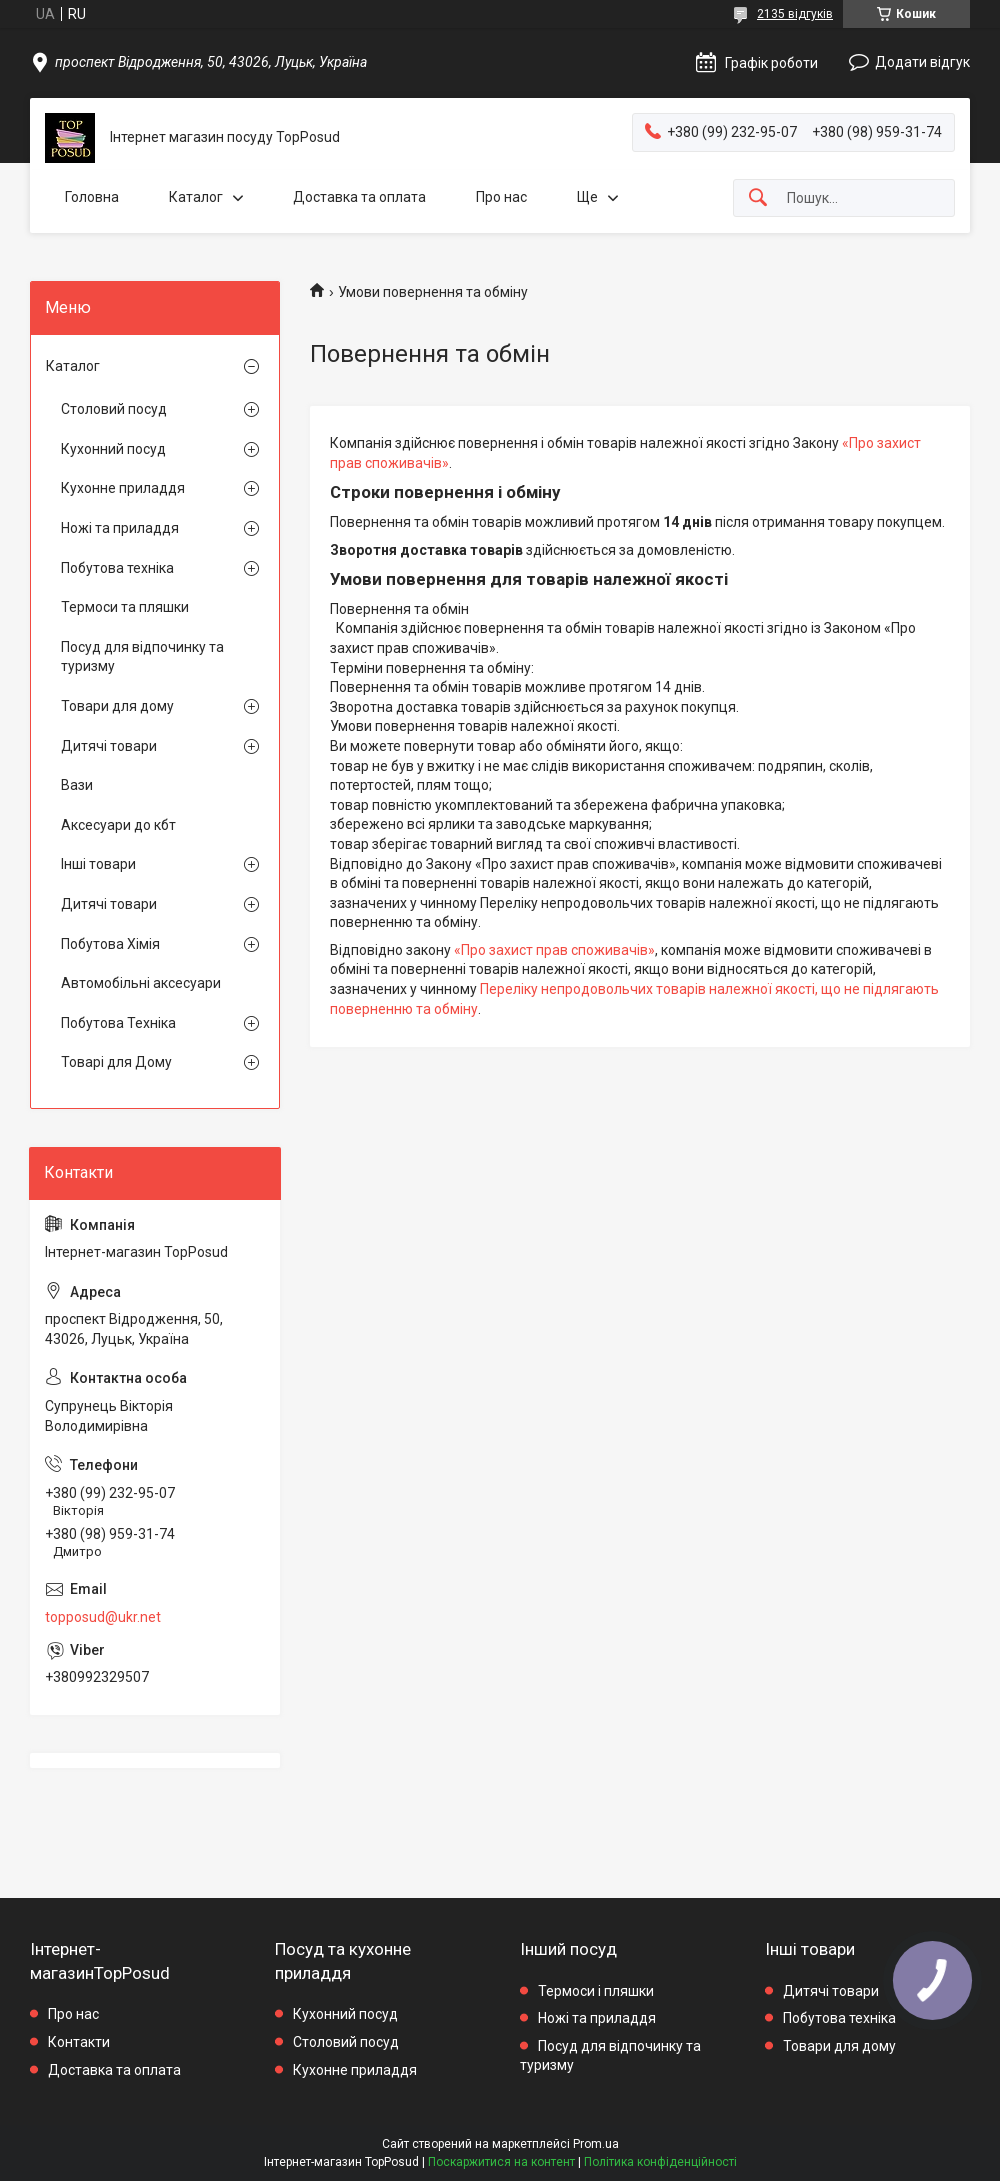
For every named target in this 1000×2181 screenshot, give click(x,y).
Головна (92, 197)
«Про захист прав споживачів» (554, 950)
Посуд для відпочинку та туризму (142, 657)
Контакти (79, 2042)
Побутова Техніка (118, 1023)
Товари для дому (117, 706)
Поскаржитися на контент (501, 2162)
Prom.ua (596, 2144)
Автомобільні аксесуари (141, 983)
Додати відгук (922, 62)
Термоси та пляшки (125, 607)
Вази (77, 785)
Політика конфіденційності (660, 2162)
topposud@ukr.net (103, 1617)
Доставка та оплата (359, 197)
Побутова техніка (117, 568)
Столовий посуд (114, 409)
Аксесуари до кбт (118, 825)
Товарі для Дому (116, 1062)
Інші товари (98, 864)
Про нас (501, 197)
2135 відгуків (795, 14)
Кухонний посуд (113, 449)
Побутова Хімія (110, 944)
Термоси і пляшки (596, 1991)
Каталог (196, 197)
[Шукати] (758, 198)
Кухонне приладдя (123, 488)
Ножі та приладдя (120, 528)
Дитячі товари (109, 746)
